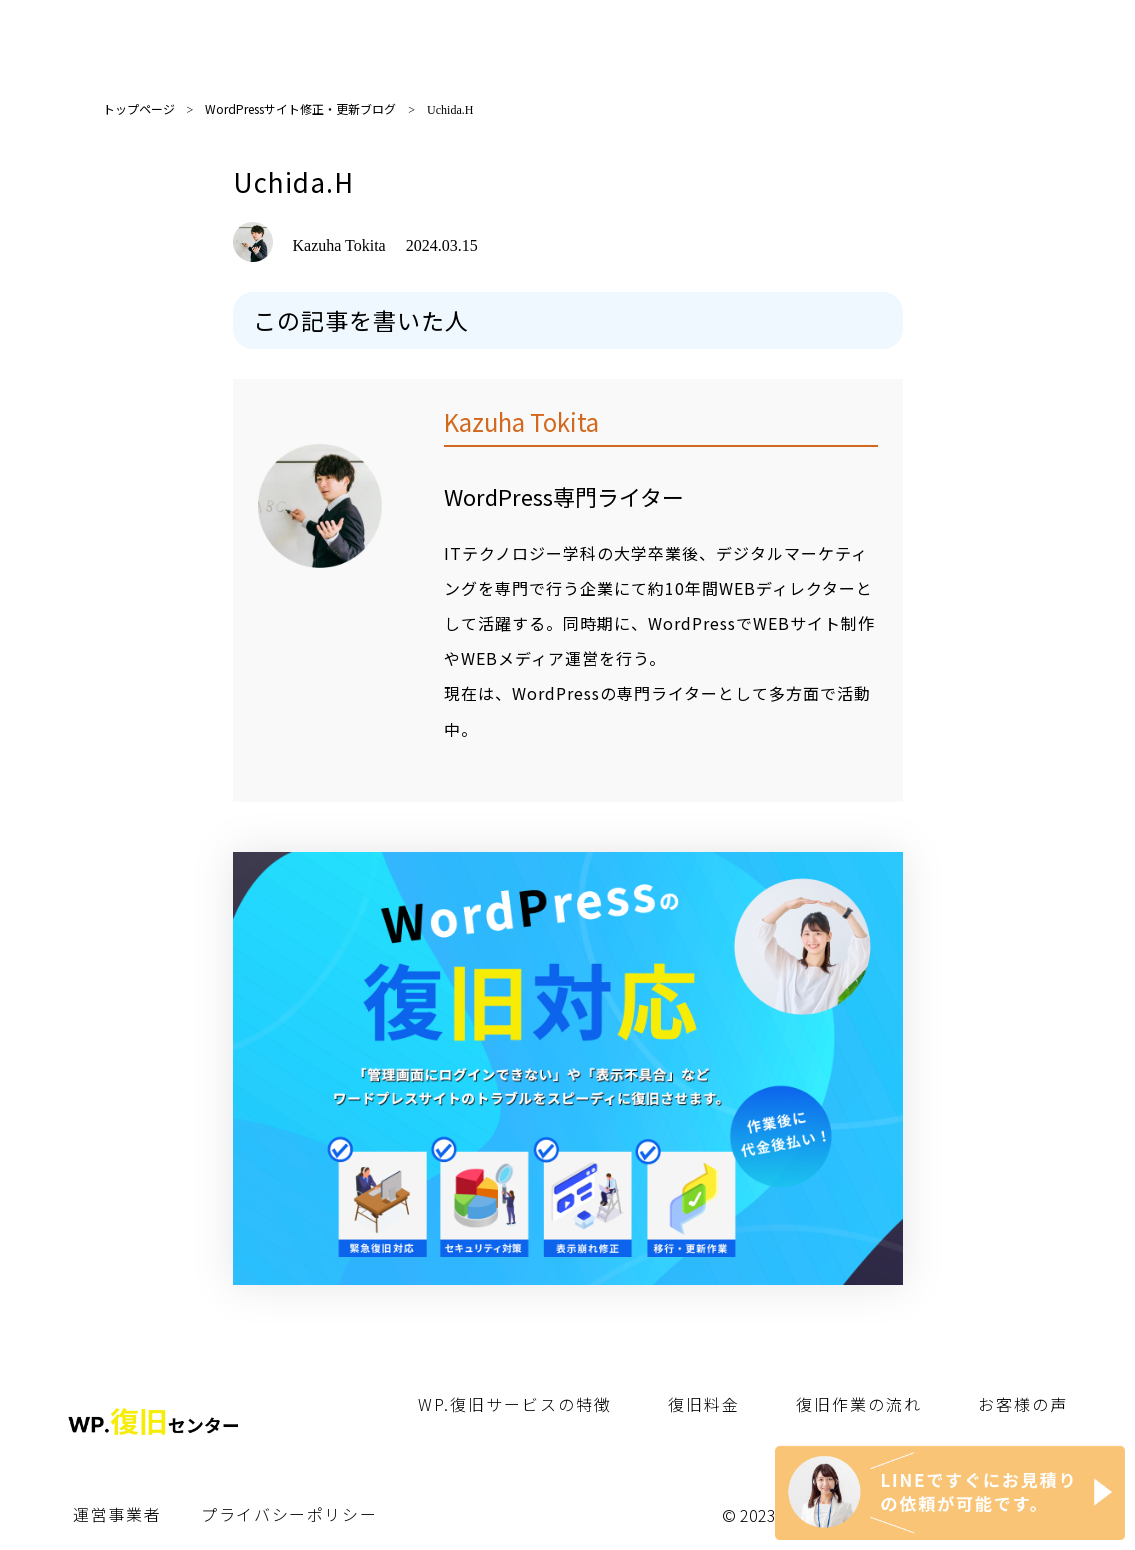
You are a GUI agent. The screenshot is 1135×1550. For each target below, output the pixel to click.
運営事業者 (117, 1514)
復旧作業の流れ (859, 1404)
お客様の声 (1023, 1404)
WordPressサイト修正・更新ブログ (300, 108)
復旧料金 (704, 1404)
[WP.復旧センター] (568, 1269)
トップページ (139, 108)
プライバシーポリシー (289, 1514)
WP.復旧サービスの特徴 (515, 1404)
